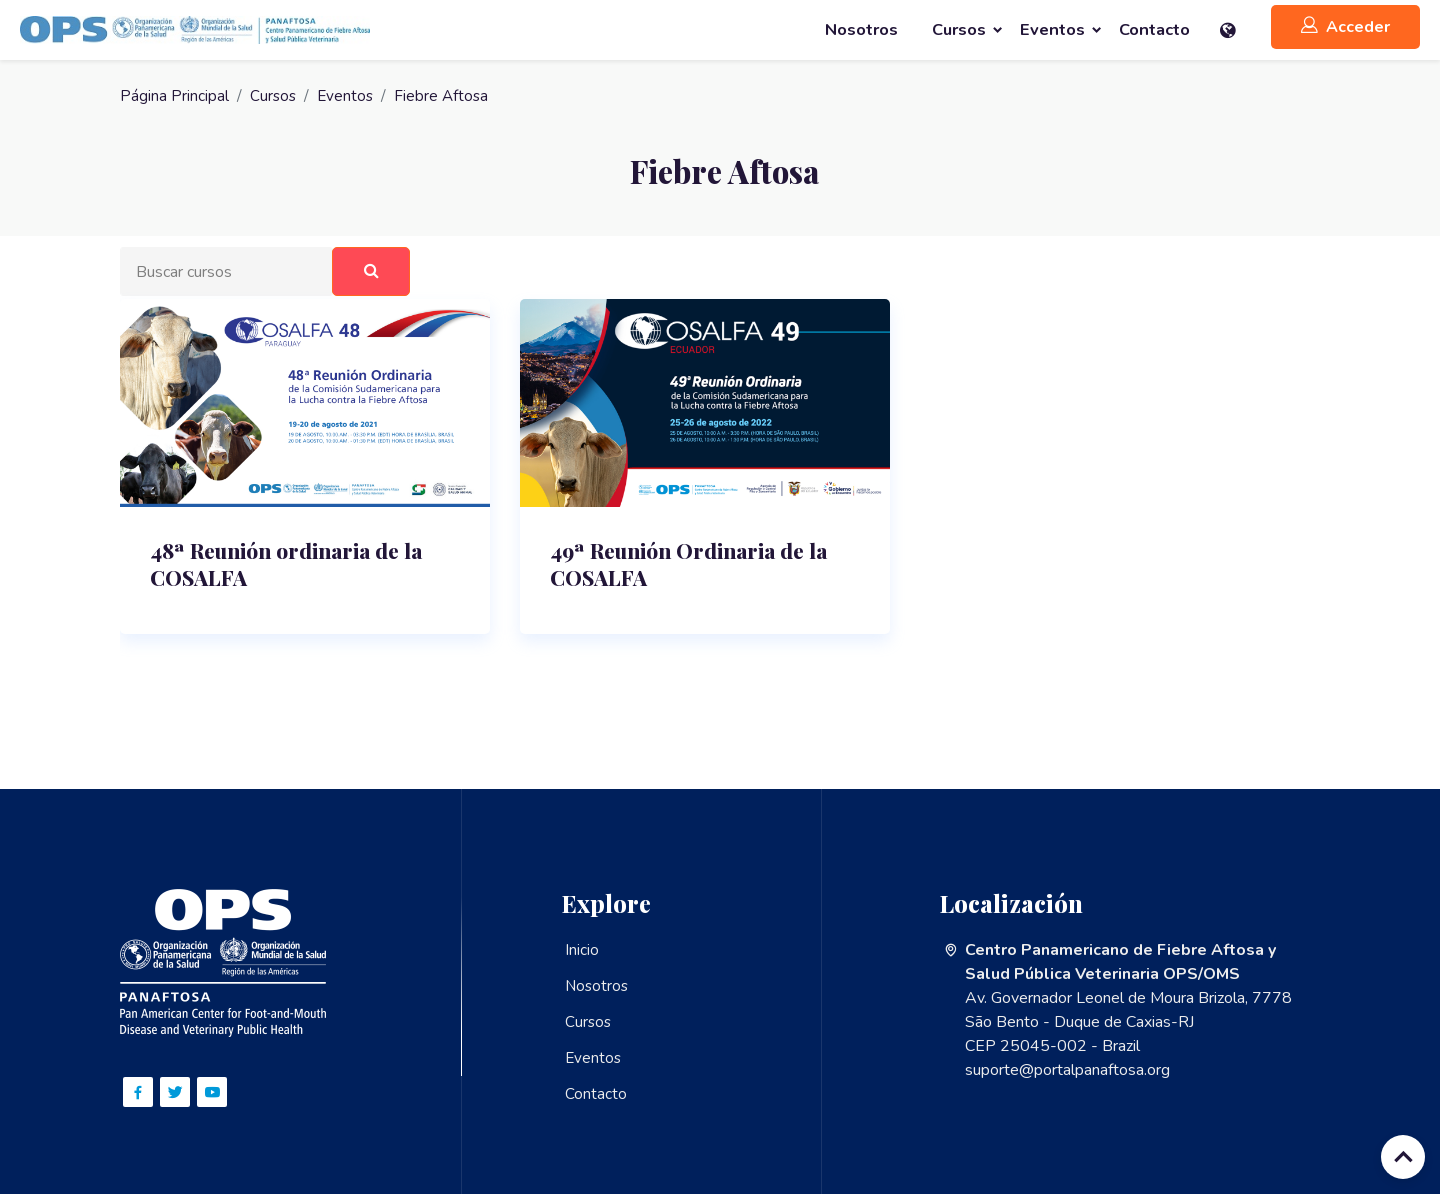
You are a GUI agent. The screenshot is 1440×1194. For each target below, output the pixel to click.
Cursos (274, 96)
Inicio (582, 950)
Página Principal (174, 96)
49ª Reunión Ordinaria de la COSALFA (696, 569)
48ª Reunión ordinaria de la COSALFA (293, 569)
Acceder (1345, 26)
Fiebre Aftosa (446, 96)
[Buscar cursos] (228, 272)
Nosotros (598, 986)
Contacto (596, 1094)
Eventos (348, 96)
